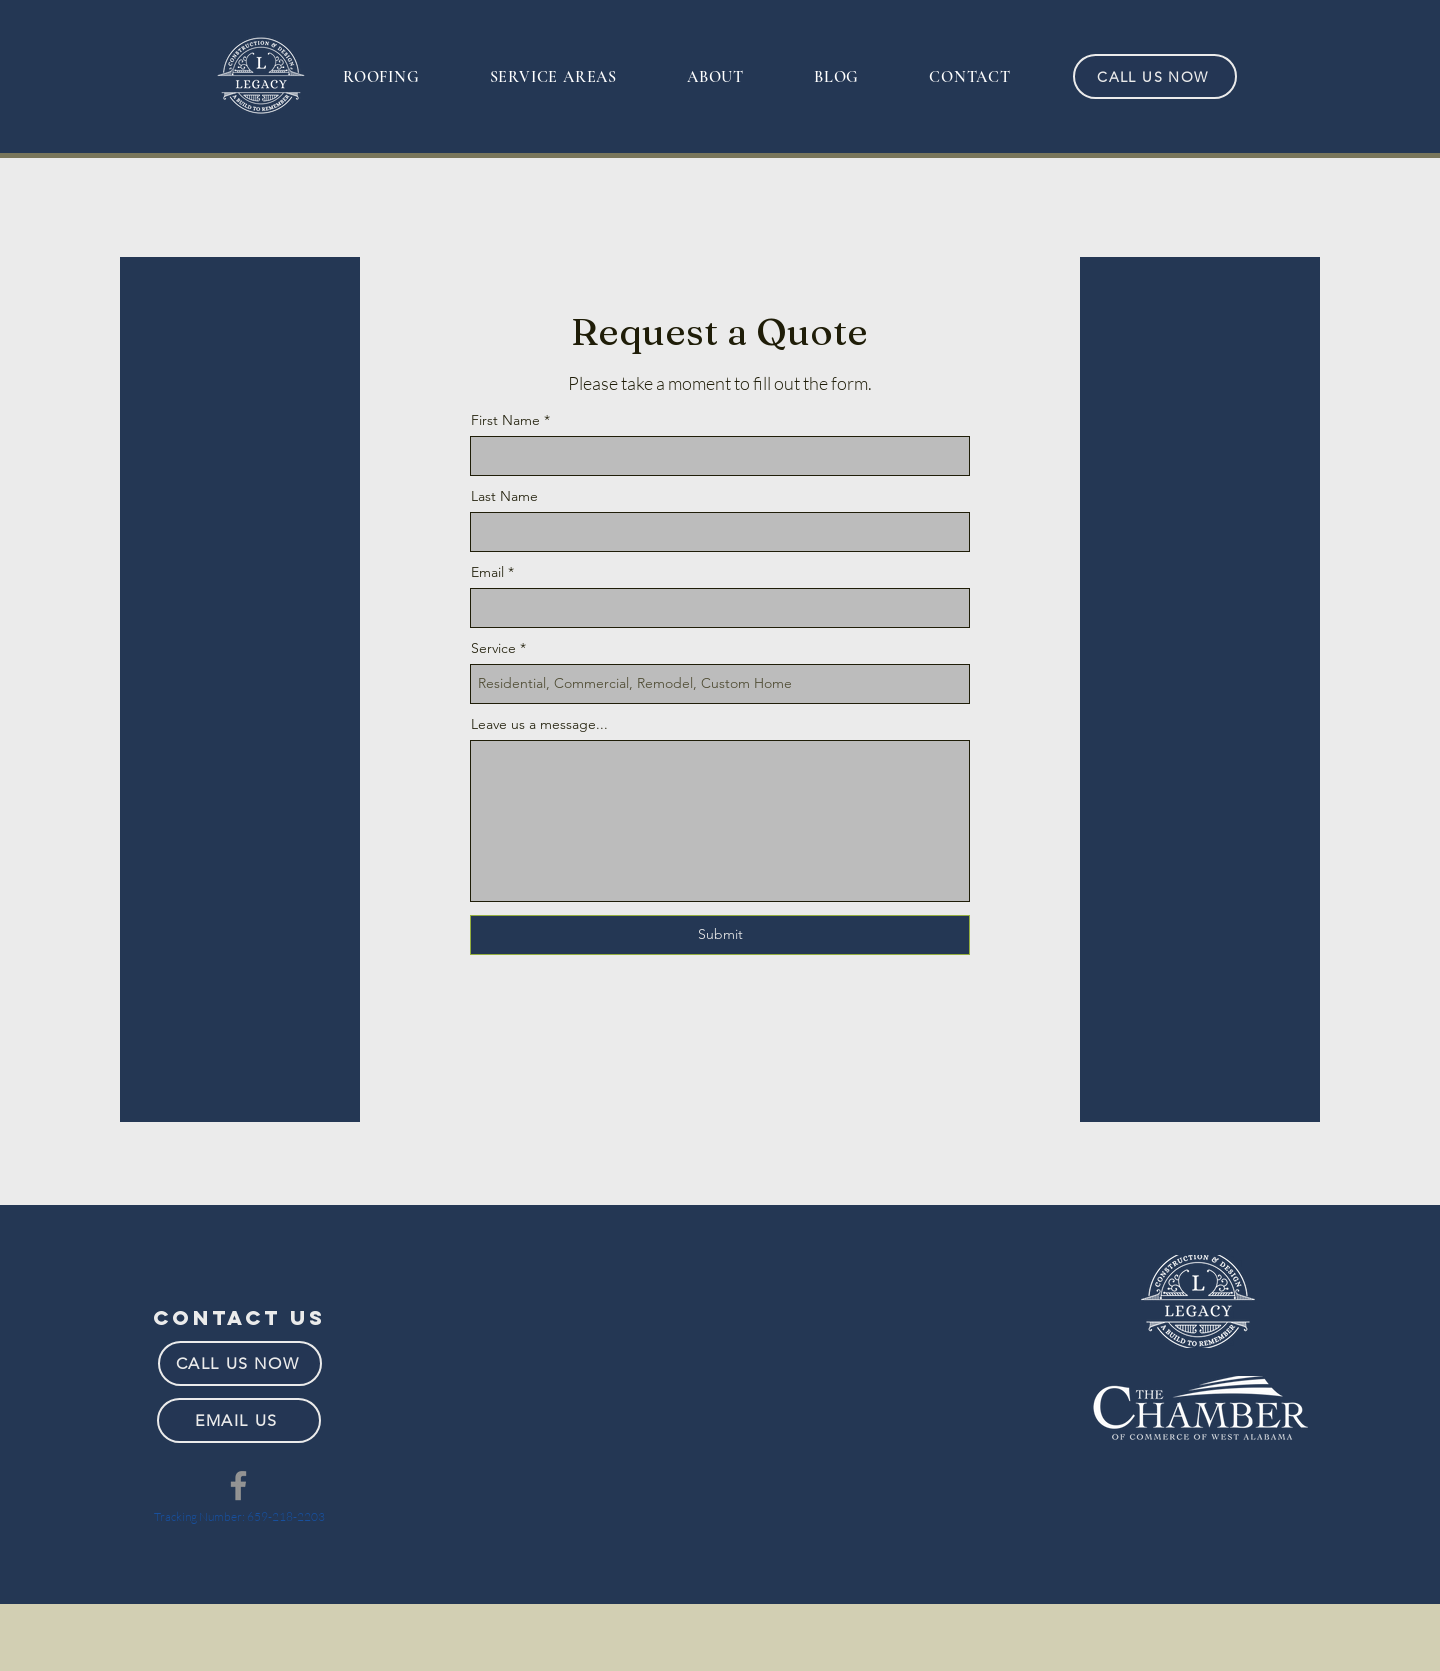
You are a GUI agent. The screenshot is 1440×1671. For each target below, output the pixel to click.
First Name (505, 420)
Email (487, 572)
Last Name (504, 496)
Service (493, 648)
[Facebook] (238, 1485)
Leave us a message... (539, 724)
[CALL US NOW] (1155, 76)
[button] (381, 77)
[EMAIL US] (239, 1420)
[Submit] (720, 935)
